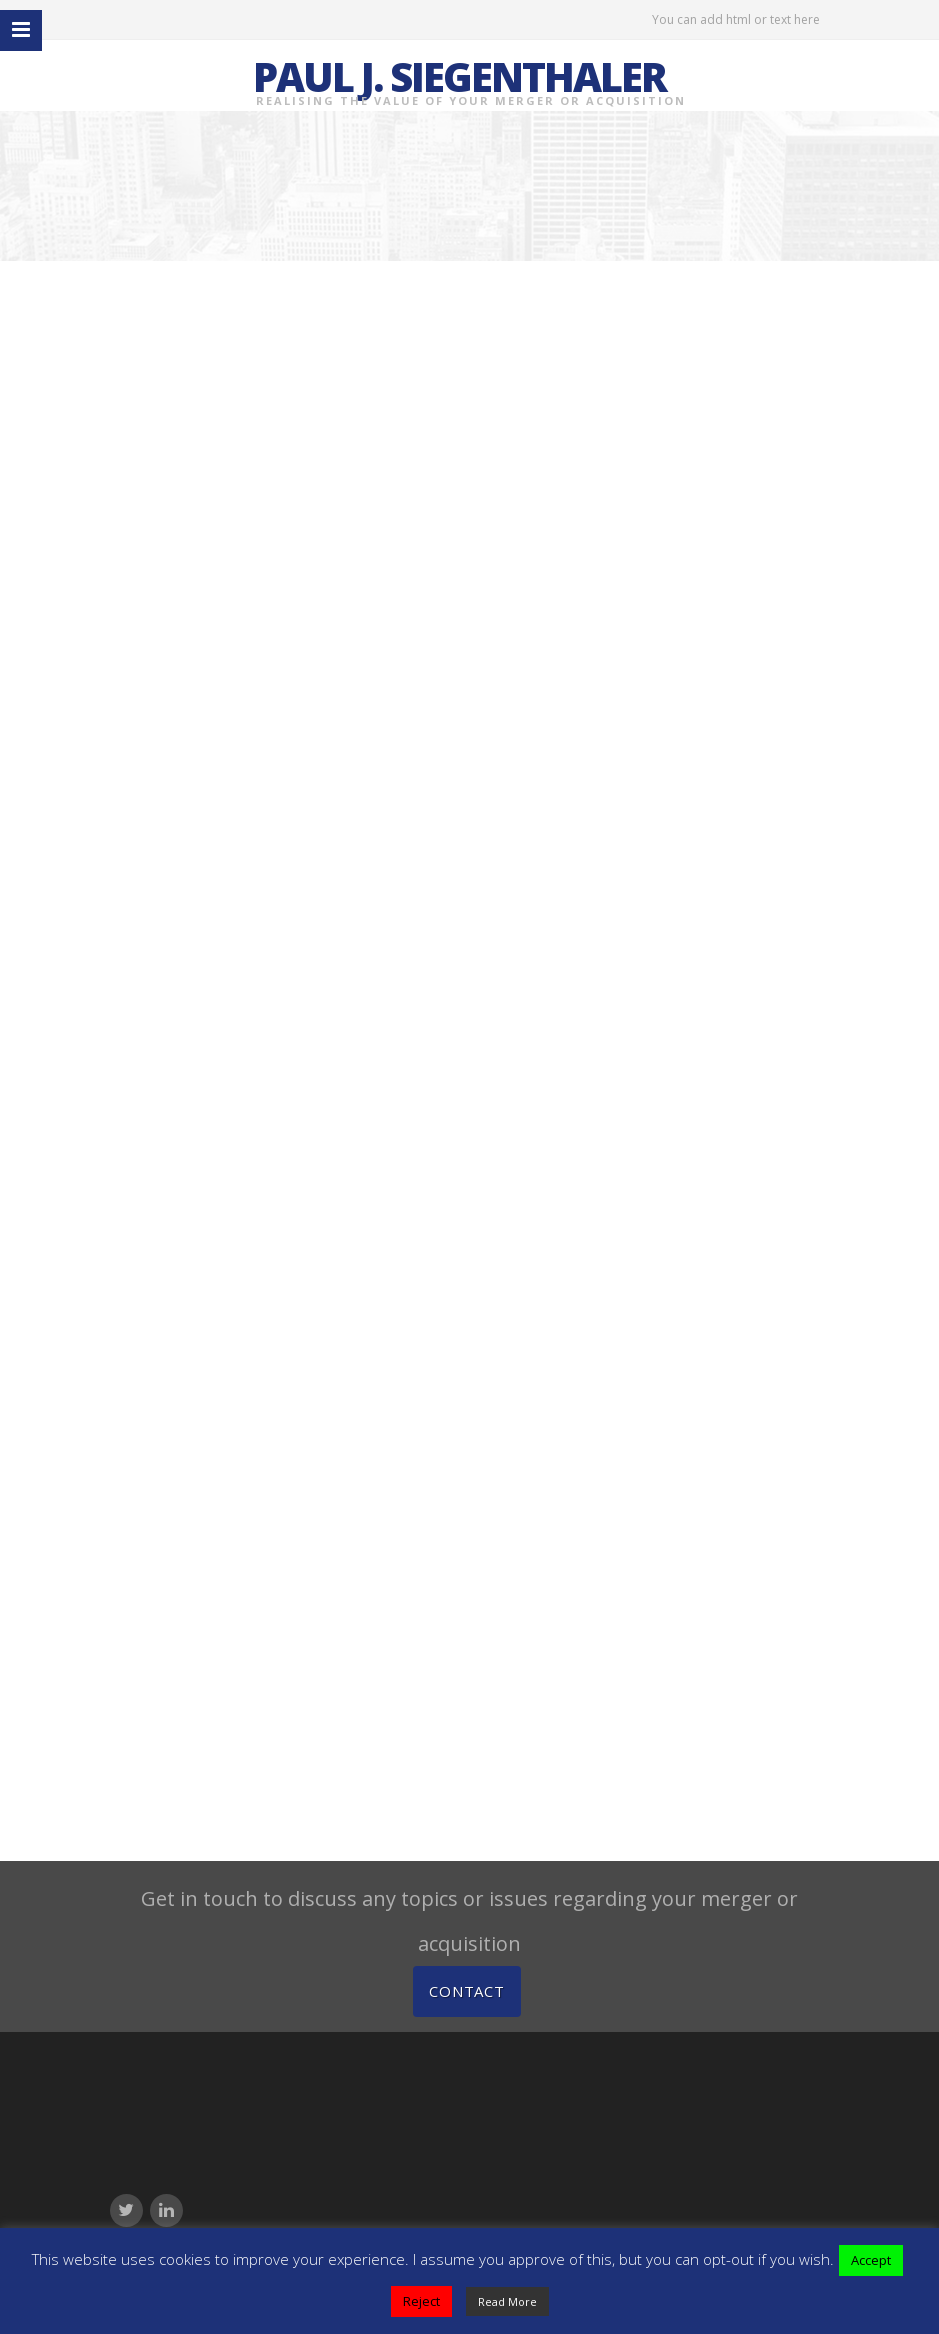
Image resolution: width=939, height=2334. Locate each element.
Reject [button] (421, 2301)
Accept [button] (871, 2260)
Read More (507, 2301)
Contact (467, 1991)
